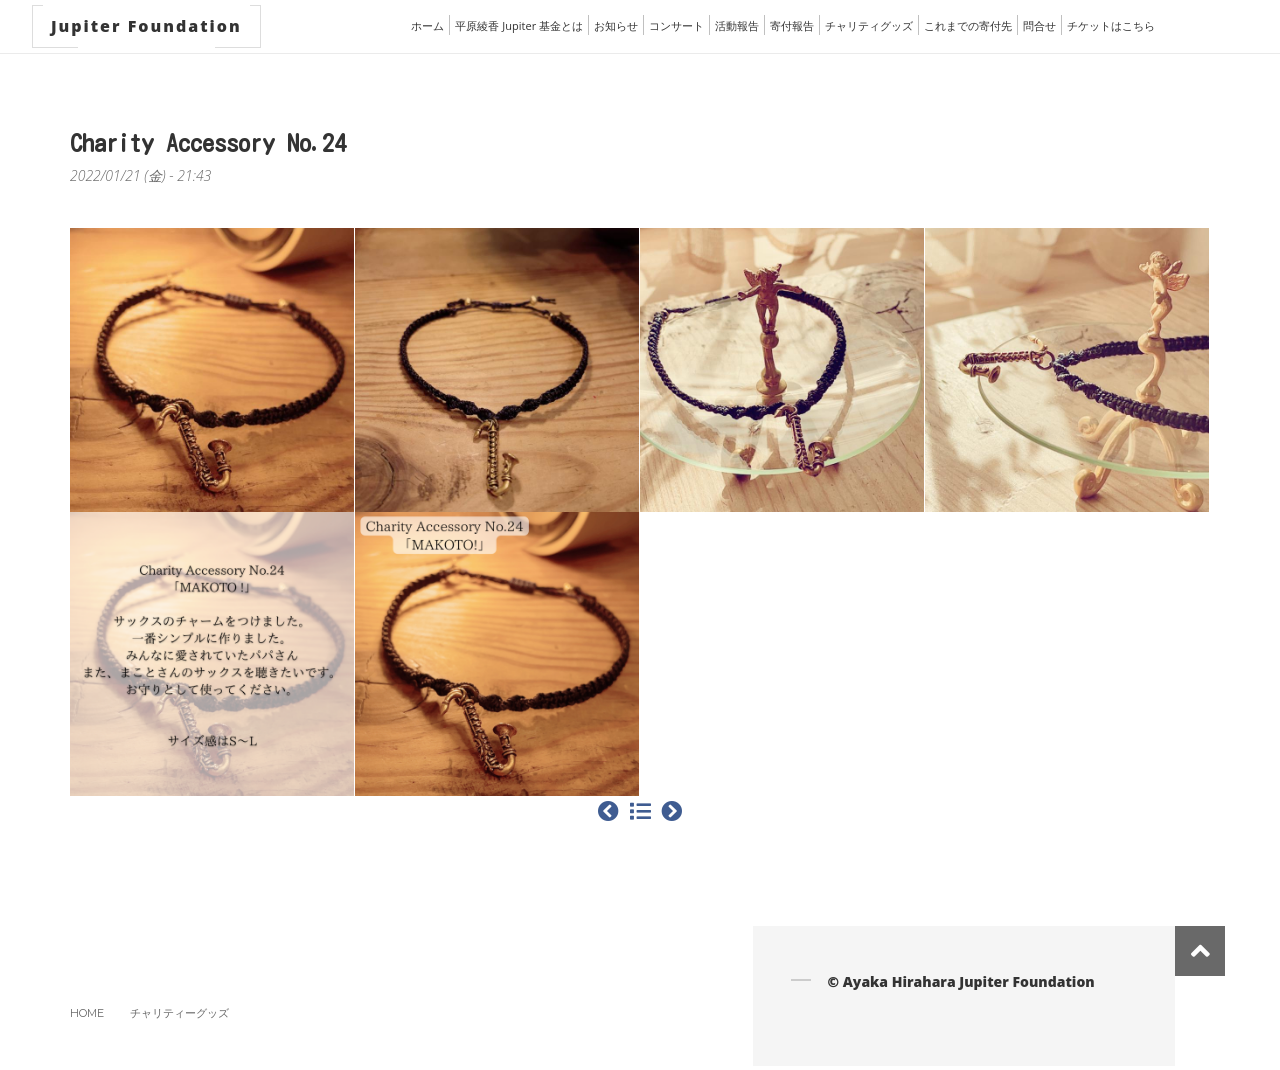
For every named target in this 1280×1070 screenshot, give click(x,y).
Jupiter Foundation (146, 26)
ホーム (427, 25)
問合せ (1039, 25)
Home (87, 1013)
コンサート (676, 25)
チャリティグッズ (869, 25)
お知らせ (616, 25)
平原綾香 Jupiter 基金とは (519, 25)
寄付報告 (792, 25)
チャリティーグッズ (179, 1013)
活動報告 (737, 25)
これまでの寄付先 (968, 25)
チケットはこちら (1111, 25)
